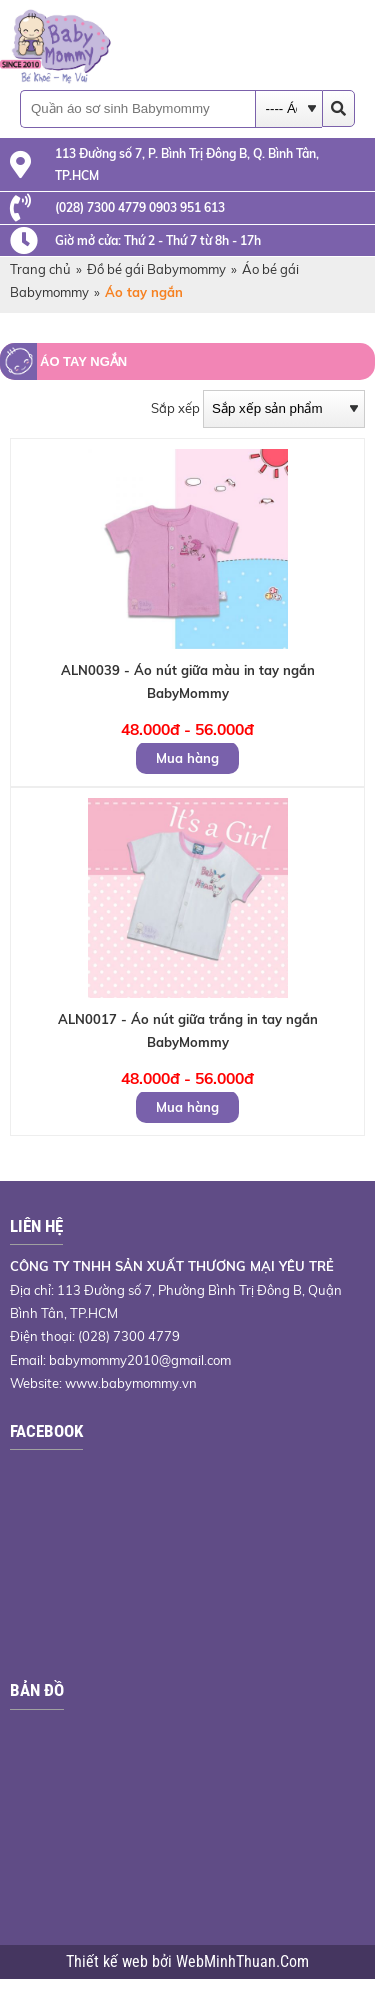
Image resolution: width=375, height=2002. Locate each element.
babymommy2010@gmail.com (140, 1360)
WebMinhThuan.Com (242, 1962)
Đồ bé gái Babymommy (156, 269)
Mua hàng (187, 758)
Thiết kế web (109, 1962)
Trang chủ (40, 269)
